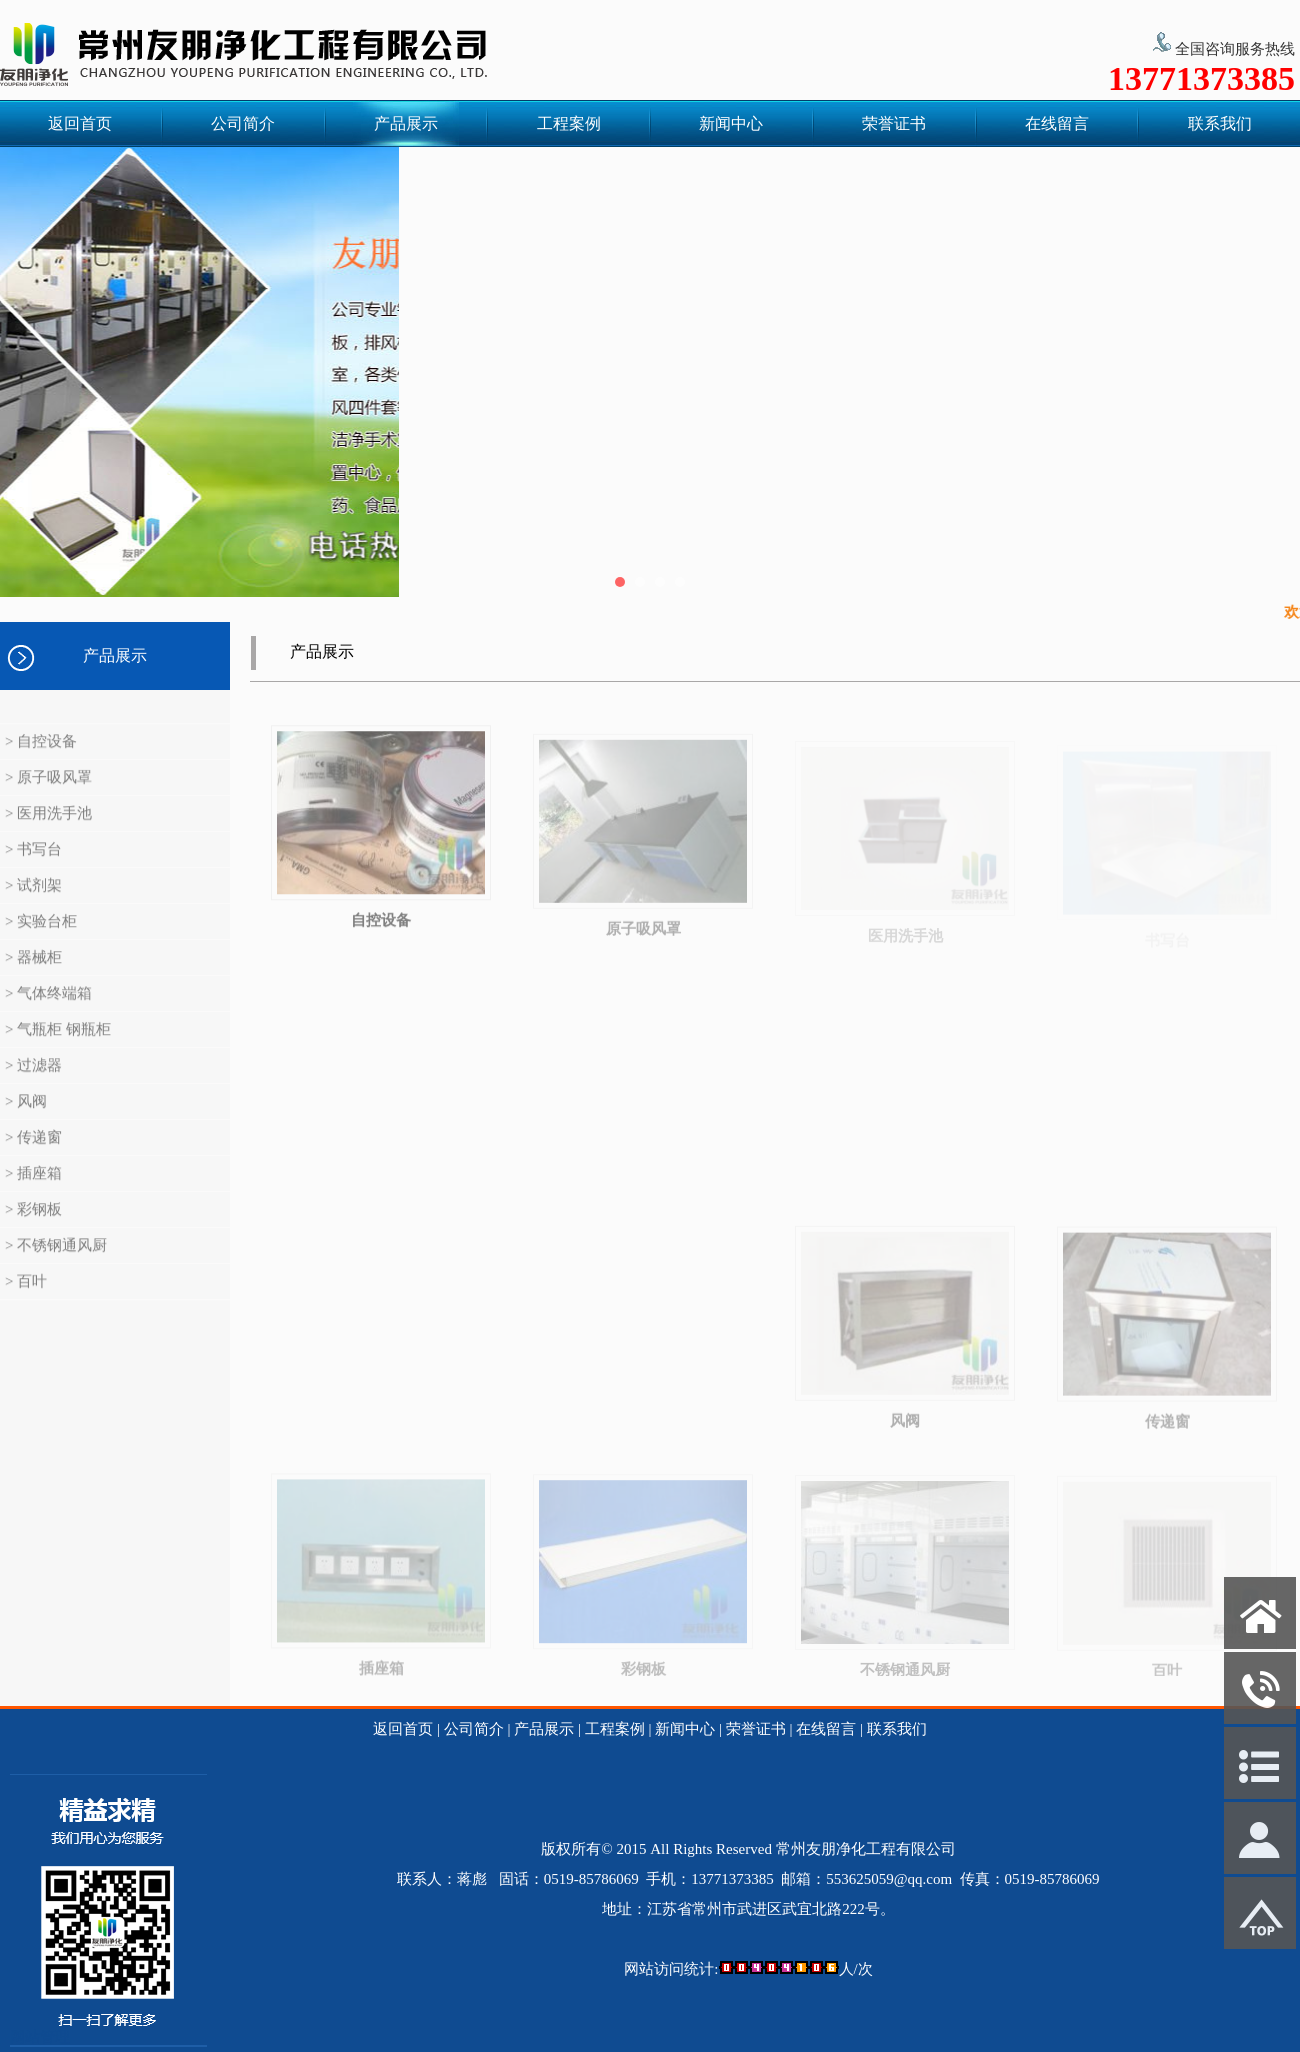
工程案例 (569, 123)
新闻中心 (731, 123)
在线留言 (1057, 123)
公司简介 (243, 123)
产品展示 (406, 123)
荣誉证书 (894, 123)
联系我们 (1220, 123)
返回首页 (80, 123)
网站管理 (40, 2037)
